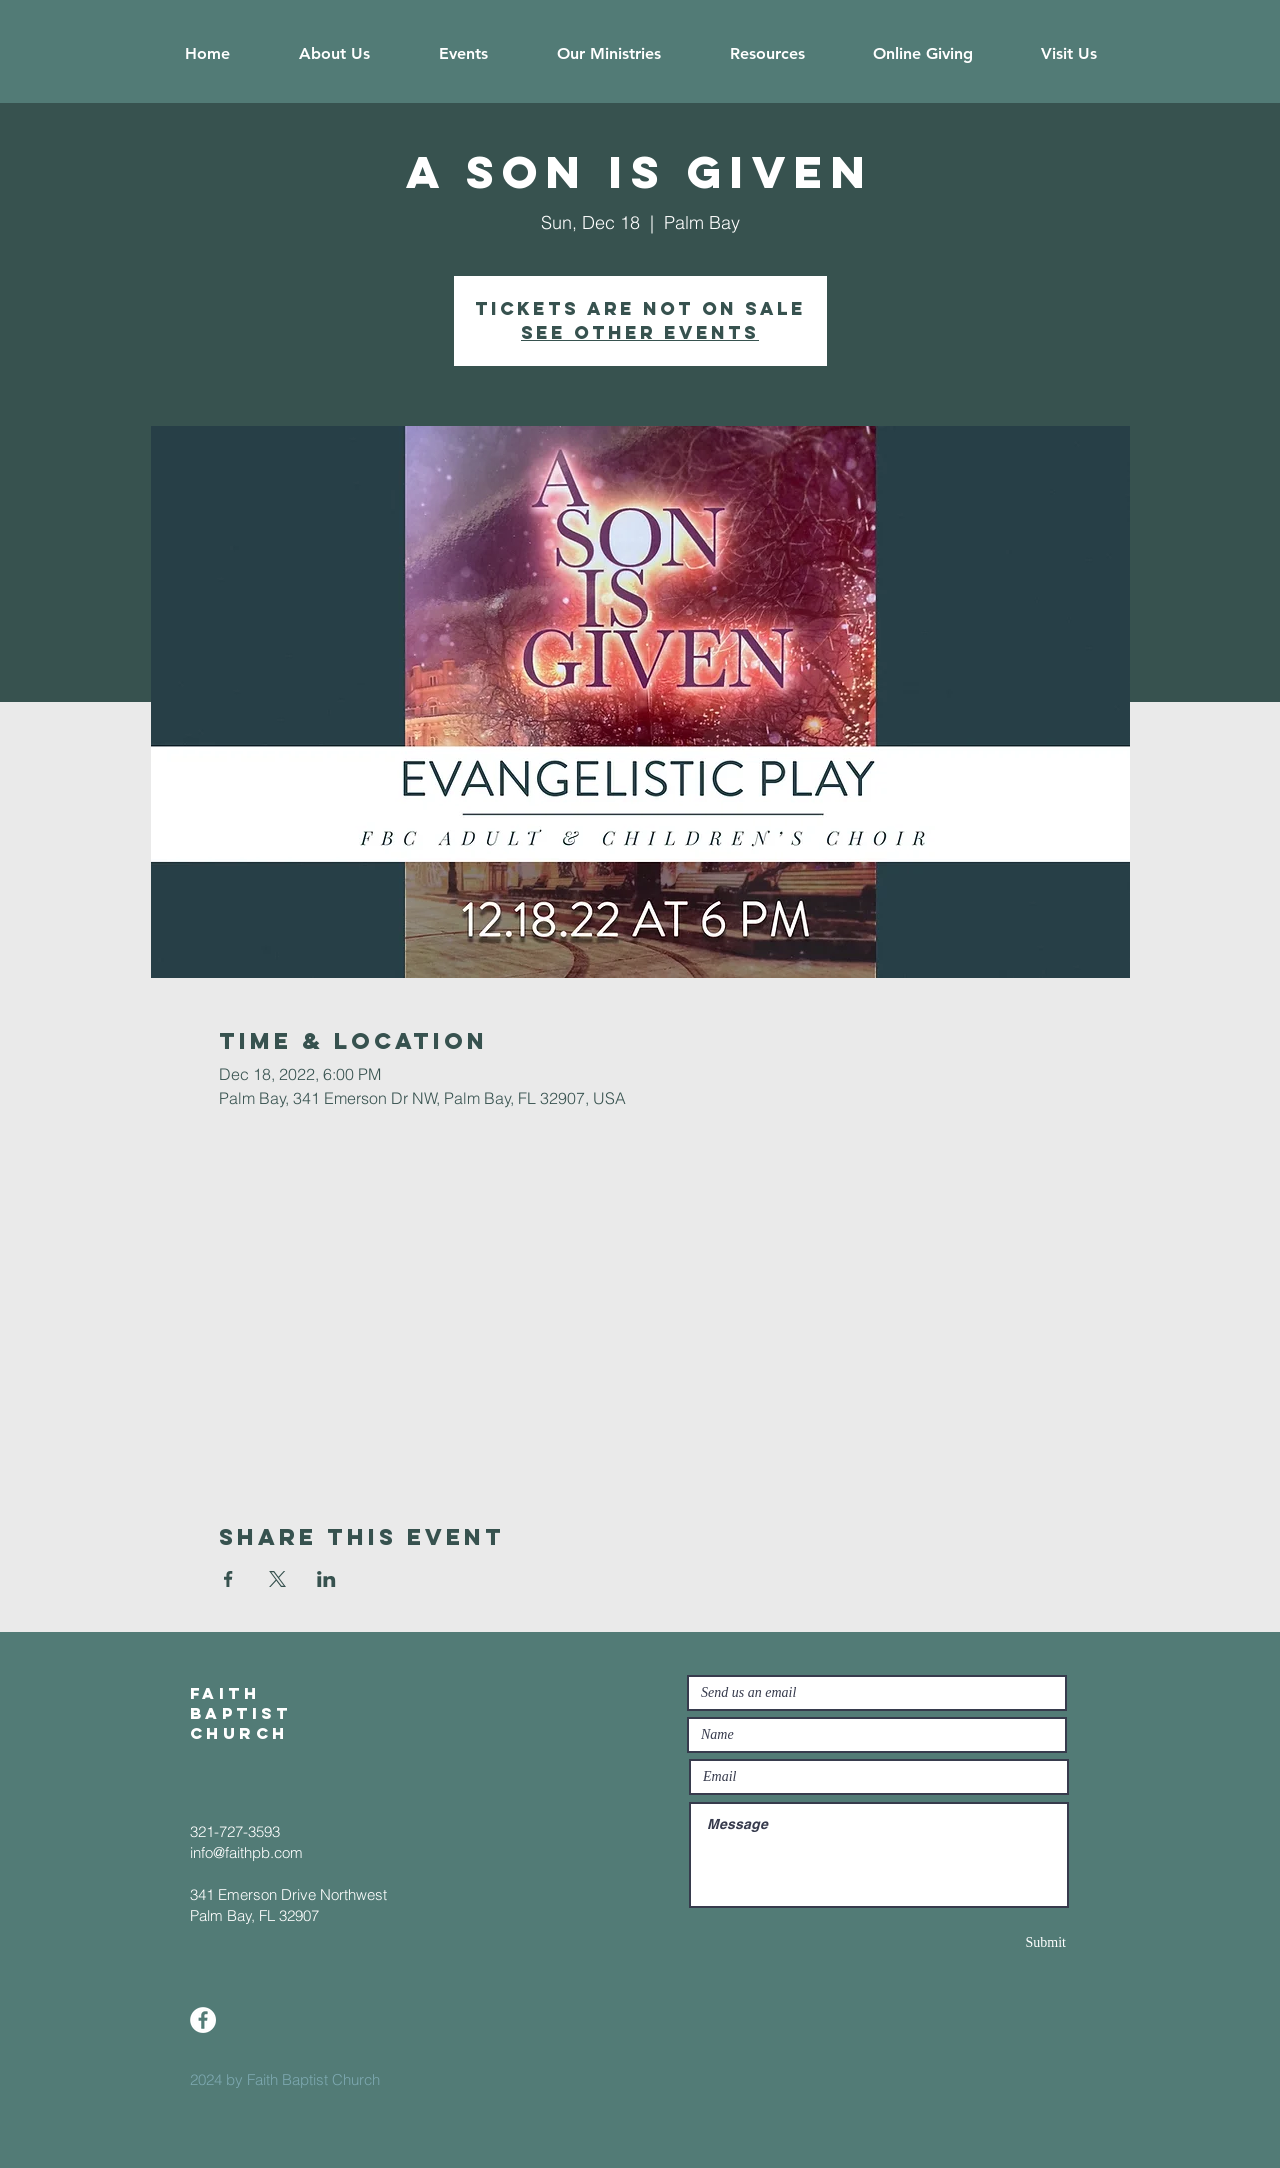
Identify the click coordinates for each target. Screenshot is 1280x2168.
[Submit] (995, 1942)
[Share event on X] (277, 1579)
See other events (640, 332)
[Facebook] (203, 2020)
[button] (334, 54)
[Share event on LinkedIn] (326, 1579)
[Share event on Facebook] (228, 1579)
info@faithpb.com (246, 1852)
